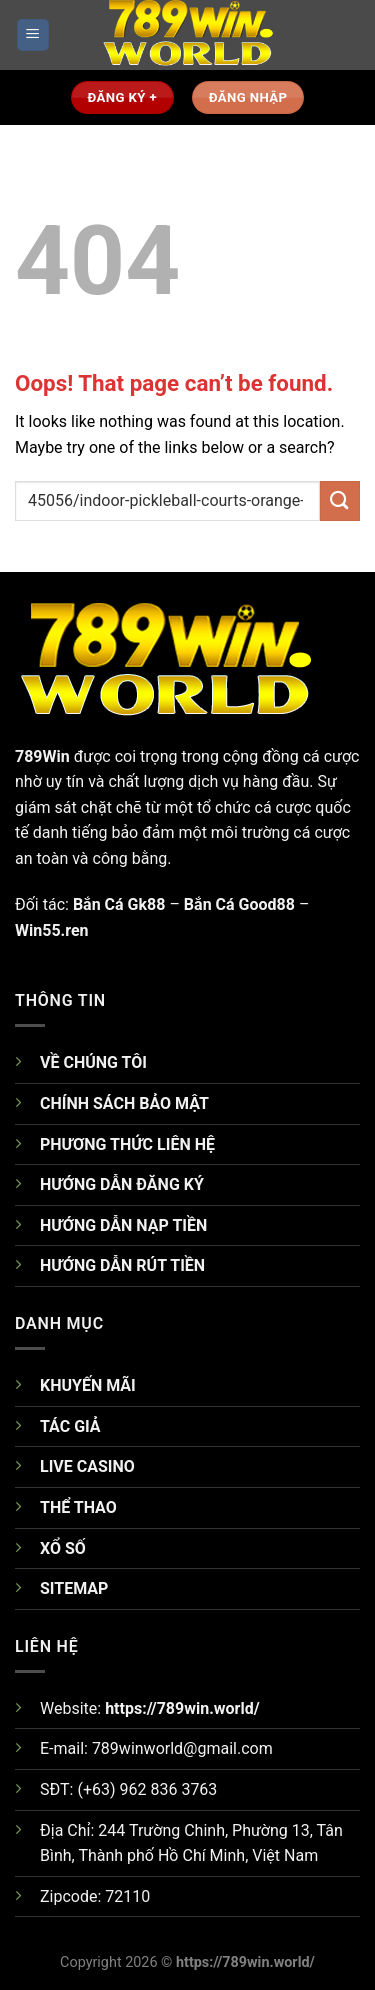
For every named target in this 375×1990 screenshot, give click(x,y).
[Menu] (33, 35)
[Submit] (340, 500)
